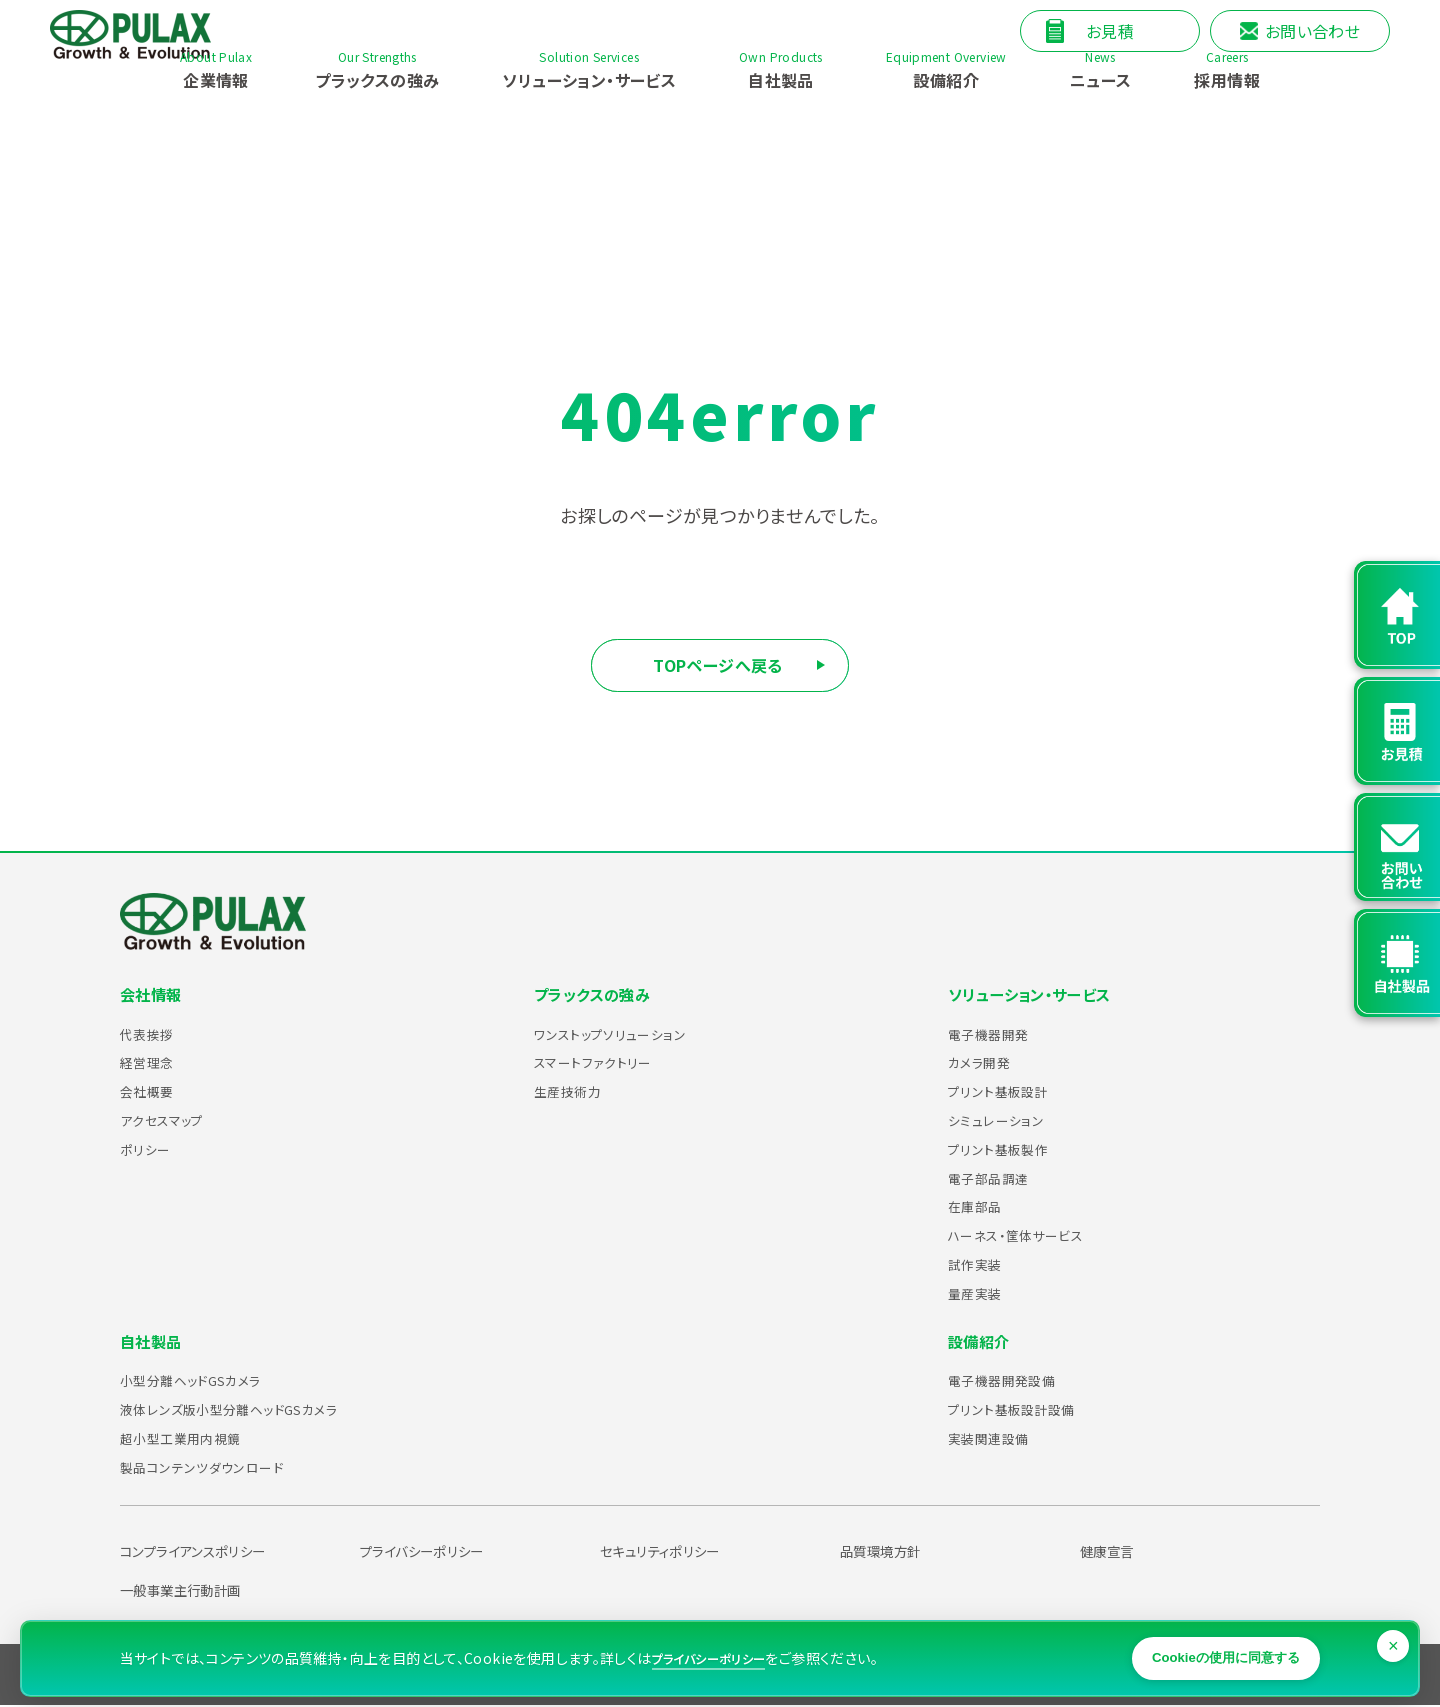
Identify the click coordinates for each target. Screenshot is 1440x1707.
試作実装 (981, 1265)
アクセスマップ (171, 1121)
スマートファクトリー (604, 1063)
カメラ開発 (986, 1063)
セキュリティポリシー (673, 1552)
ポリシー (150, 1149)
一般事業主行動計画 (193, 1591)
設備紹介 (981, 1342)
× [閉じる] (1395, 1625)
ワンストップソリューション (625, 1034)
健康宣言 (1113, 1552)
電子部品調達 (997, 1178)
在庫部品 (981, 1207)
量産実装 (981, 1293)
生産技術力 (575, 1092)
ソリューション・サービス (1035, 995)
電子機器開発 (997, 1034)
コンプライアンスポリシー (209, 1552)
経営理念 (153, 1063)
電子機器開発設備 (1013, 1381)
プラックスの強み (596, 995)
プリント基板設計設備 (1025, 1410)
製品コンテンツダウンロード (219, 1467)
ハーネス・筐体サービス (1030, 1236)
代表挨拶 (153, 1034)
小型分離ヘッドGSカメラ (207, 1381)
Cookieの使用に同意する (1204, 1643)
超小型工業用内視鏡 (193, 1439)
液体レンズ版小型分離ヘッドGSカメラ (254, 1410)
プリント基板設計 (1008, 1092)
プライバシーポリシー (436, 1552)
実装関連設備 (997, 1439)
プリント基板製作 (1008, 1149)
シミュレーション (1005, 1121)
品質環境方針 (889, 1552)
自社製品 (153, 1342)
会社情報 (153, 995)
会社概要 (153, 1092)
